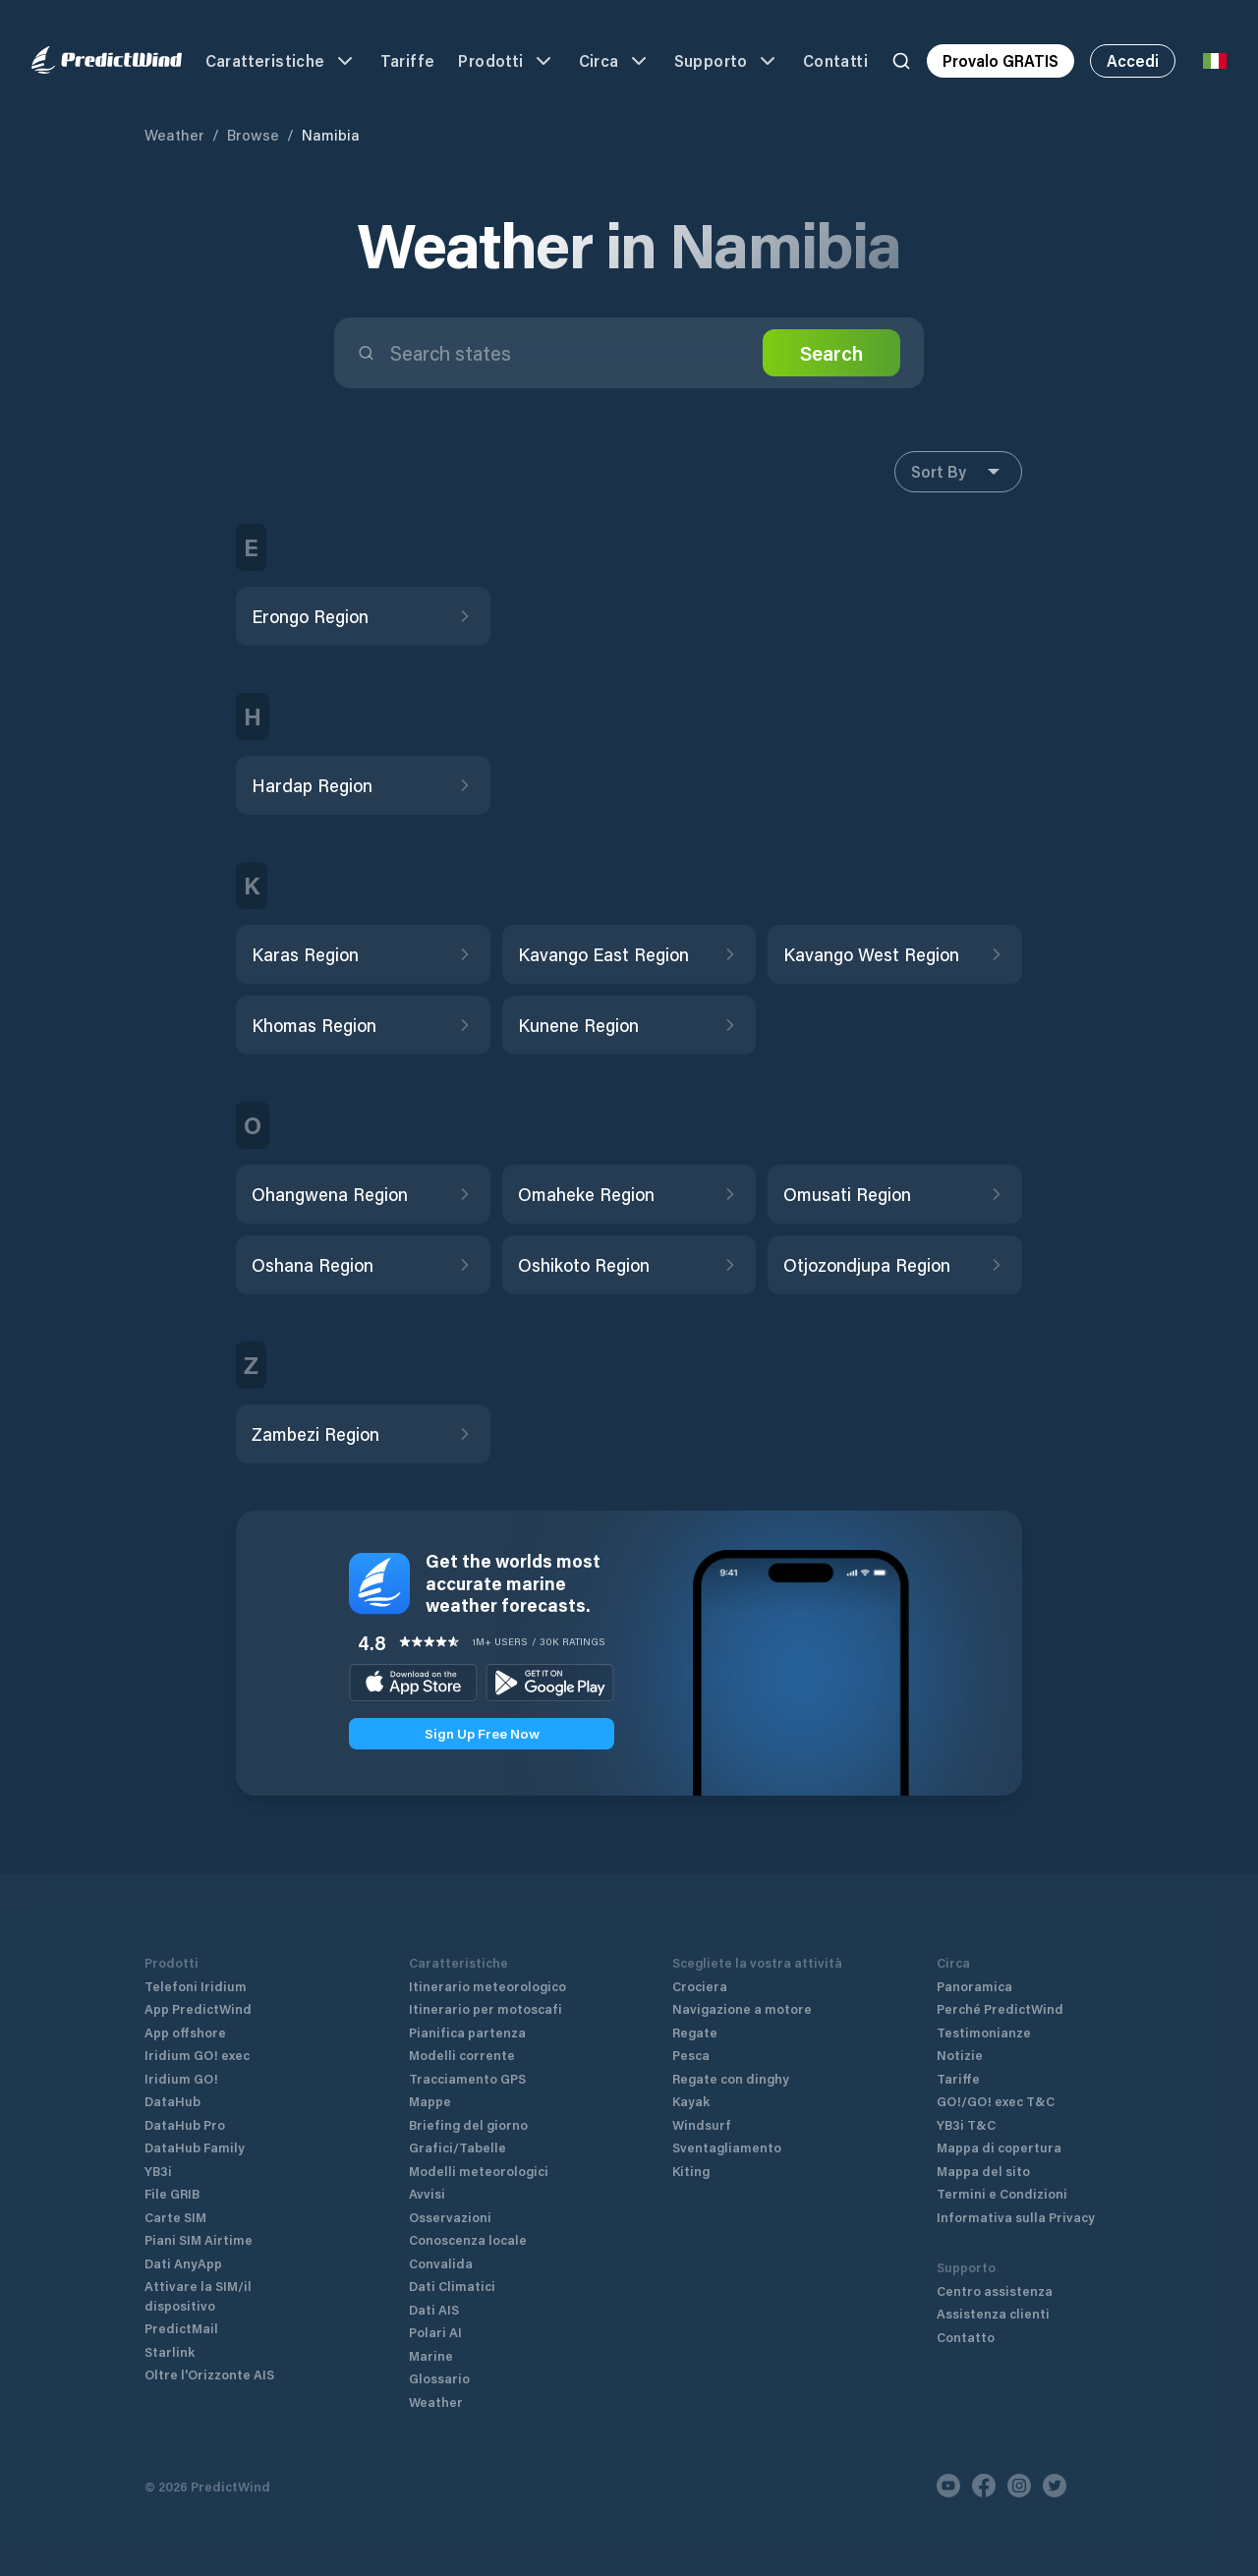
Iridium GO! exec (197, 2054)
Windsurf (701, 2124)
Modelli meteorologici (478, 2170)
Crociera (699, 1985)
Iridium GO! (181, 2078)
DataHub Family (194, 2147)
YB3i (158, 2170)
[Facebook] (984, 2485)
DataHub (172, 2100)
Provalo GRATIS (1000, 60)
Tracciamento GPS (467, 2078)
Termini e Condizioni (1002, 2193)
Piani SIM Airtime (198, 2239)
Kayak (691, 2100)
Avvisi (427, 2193)
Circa (615, 61)
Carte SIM (175, 2216)
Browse (253, 134)
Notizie (960, 2054)
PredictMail (181, 2327)
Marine (431, 2355)
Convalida (441, 2263)
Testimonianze (984, 2032)
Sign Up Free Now (482, 1733)
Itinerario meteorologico (487, 1985)
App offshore (185, 2032)
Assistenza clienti (993, 2313)
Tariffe (407, 60)
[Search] (901, 61)
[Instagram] (1019, 2485)
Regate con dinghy (730, 2078)
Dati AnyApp (183, 2263)
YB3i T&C (966, 2124)
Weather (174, 134)
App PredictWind (198, 2008)
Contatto (966, 2336)
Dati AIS (434, 2309)
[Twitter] (1054, 2485)
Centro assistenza (995, 2290)
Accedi (1133, 60)
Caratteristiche (281, 61)
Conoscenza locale (468, 2239)
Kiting (691, 2170)
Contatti (835, 60)
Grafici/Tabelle (457, 2147)
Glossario (439, 2378)
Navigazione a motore (742, 2008)
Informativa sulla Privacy (1016, 2216)
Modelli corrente (462, 2054)
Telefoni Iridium (195, 1985)
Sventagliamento (726, 2147)
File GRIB (172, 2193)
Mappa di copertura (999, 2147)
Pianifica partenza (467, 2032)
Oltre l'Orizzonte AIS (209, 2374)
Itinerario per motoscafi (485, 2008)
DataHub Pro (184, 2124)
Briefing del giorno (468, 2124)
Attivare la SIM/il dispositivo (198, 2295)
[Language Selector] (1214, 61)
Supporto (726, 61)
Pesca (691, 2054)
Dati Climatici (452, 2285)
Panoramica (974, 1985)
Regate (694, 2032)
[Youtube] (948, 2485)
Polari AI (435, 2331)
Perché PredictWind (1000, 2008)
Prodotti (506, 61)
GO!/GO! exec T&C (996, 2100)
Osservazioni (450, 2216)
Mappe (430, 2100)
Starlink (169, 2351)
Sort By (958, 472)
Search (831, 353)
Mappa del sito (983, 2170)
